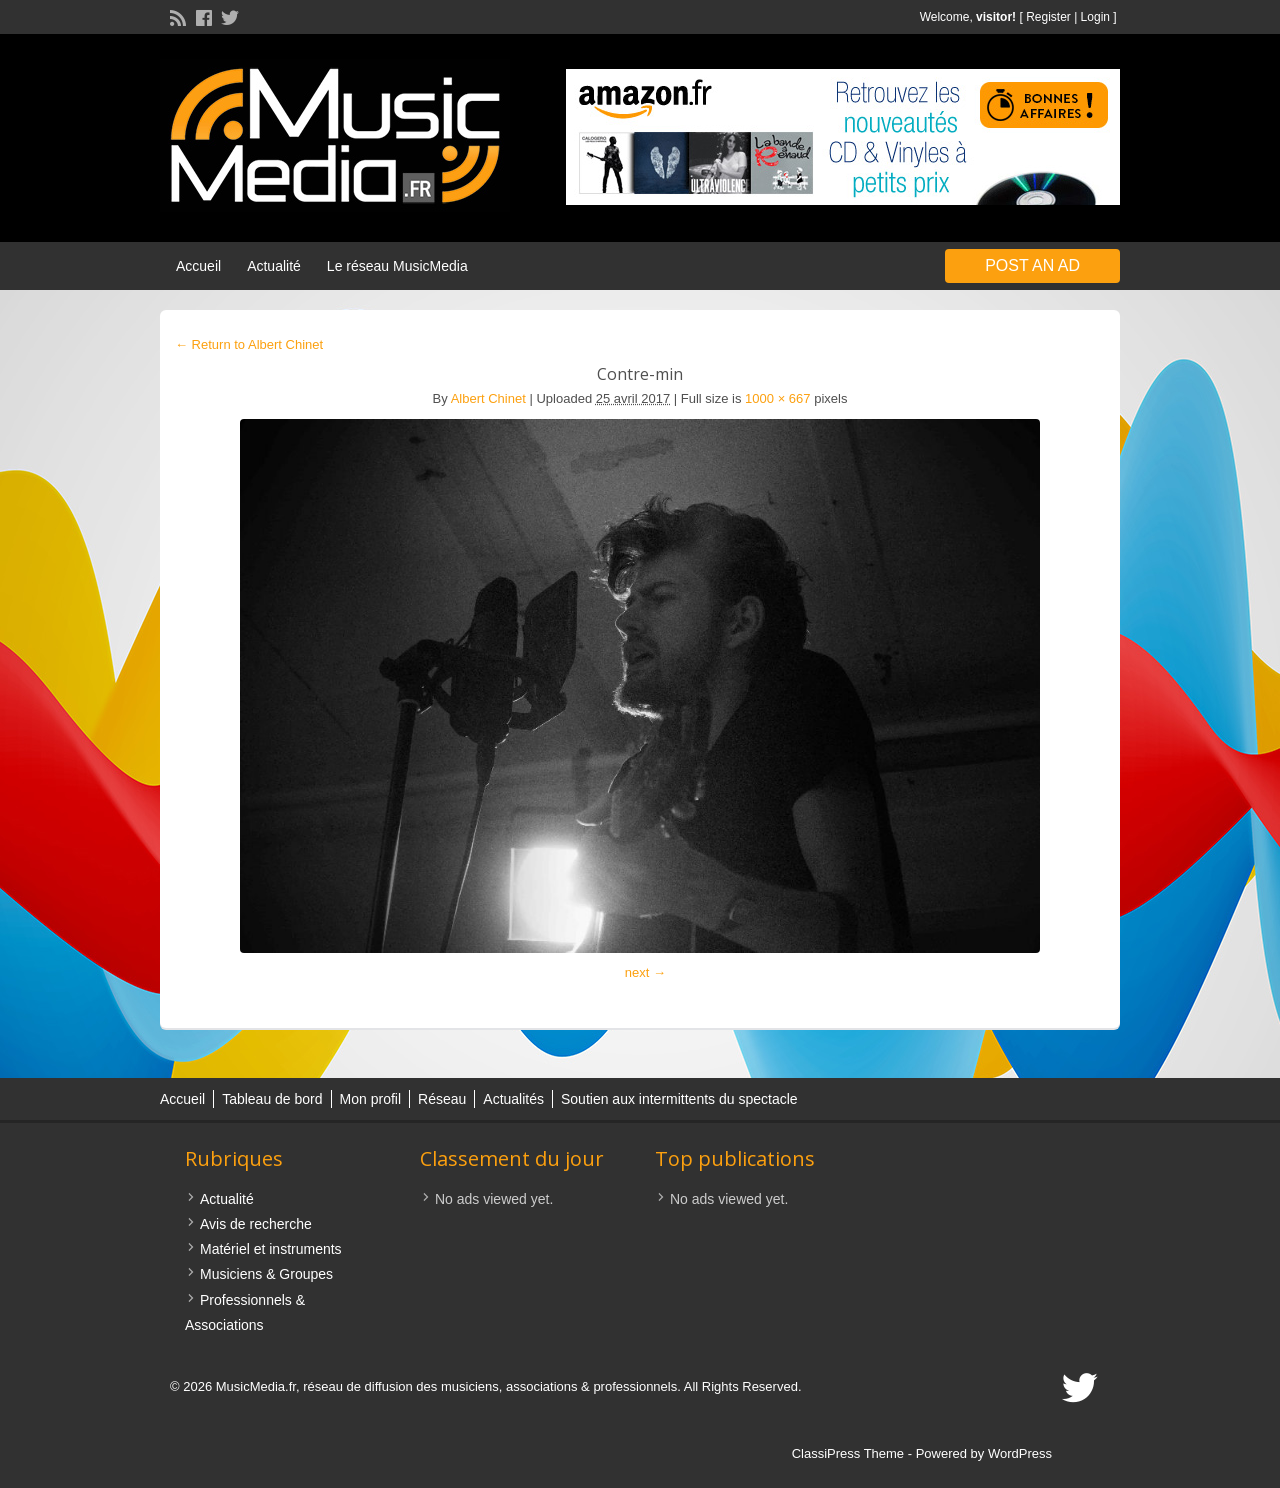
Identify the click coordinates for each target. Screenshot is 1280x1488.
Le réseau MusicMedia (397, 266)
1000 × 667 (777, 398)
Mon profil (370, 1099)
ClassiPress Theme (848, 1453)
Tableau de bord (272, 1099)
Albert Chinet (488, 398)
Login (1095, 17)
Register (1048, 17)
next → (645, 972)
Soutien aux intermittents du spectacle (679, 1099)
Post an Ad (1032, 265)
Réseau (442, 1099)
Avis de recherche (256, 1224)
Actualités (513, 1099)
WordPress (1020, 1453)
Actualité (274, 266)
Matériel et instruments (271, 1249)
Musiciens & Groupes (266, 1274)
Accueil (198, 266)
